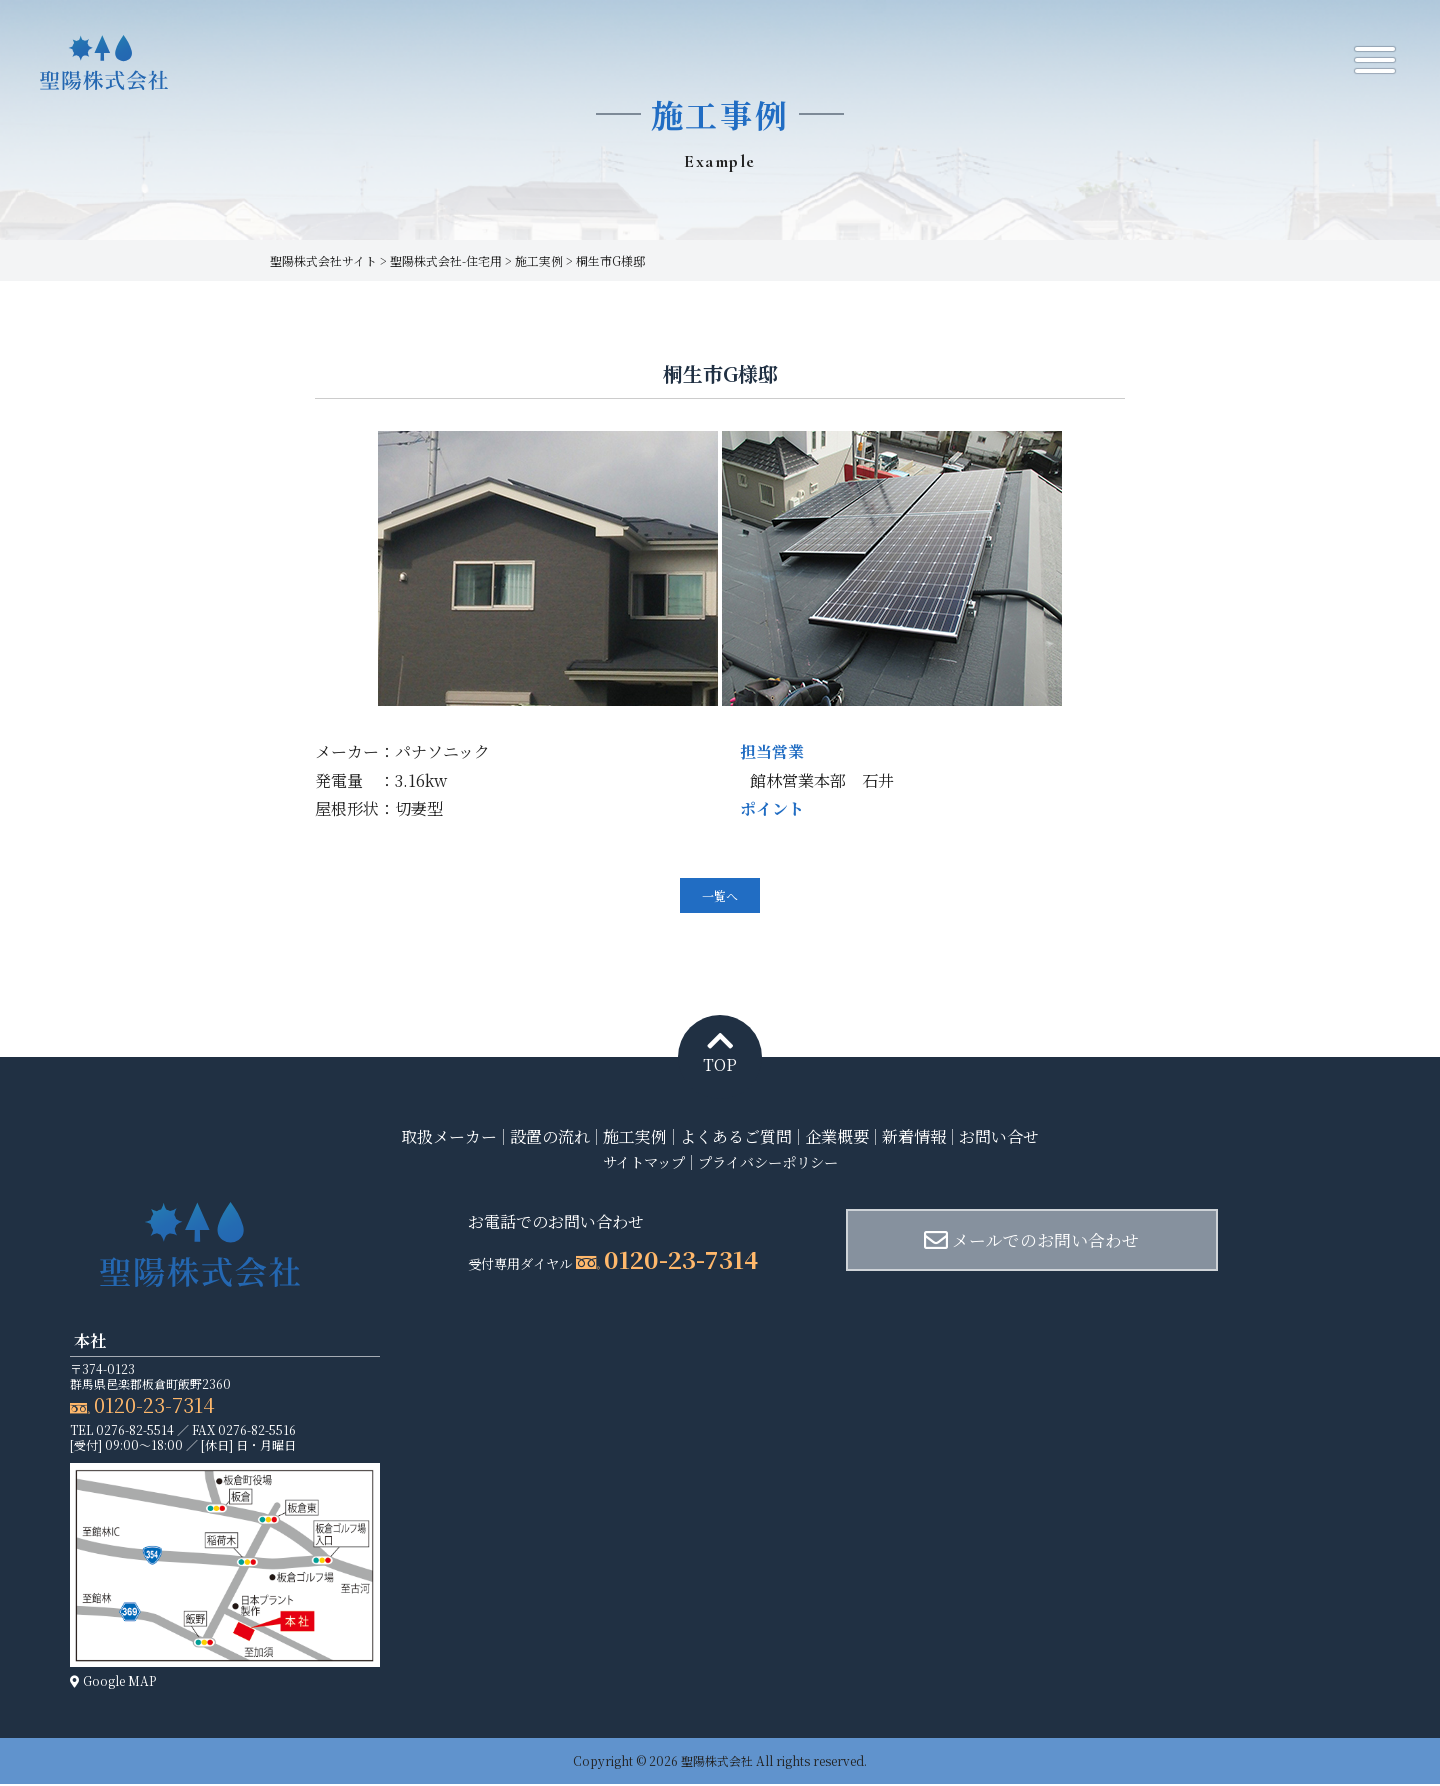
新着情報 (914, 1137)
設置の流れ (550, 1137)
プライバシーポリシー (774, 1163)
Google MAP (113, 1681)
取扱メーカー (449, 1137)
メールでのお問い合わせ (986, 1241)
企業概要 (837, 1137)
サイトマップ (634, 1163)
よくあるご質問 (736, 1137)
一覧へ (720, 895)
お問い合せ (999, 1137)
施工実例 (635, 1137)
